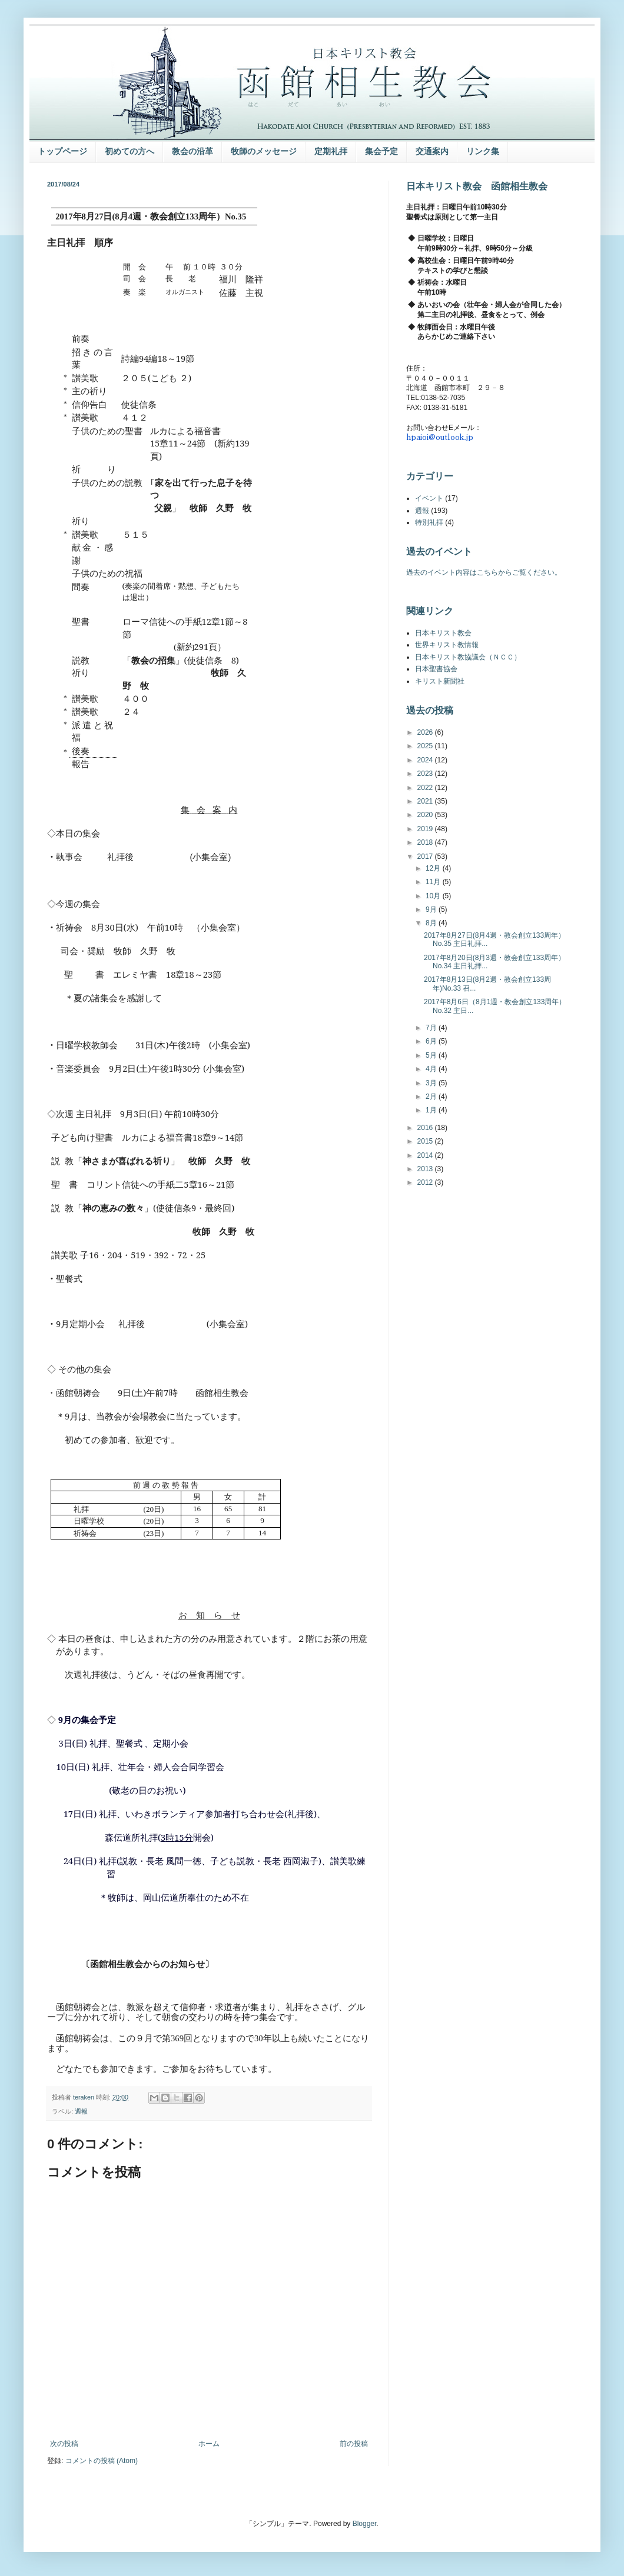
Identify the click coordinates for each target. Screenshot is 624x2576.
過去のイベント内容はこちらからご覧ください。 (484, 572)
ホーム (209, 2444)
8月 (432, 923)
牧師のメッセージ (264, 151)
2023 (426, 773)
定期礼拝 (330, 151)
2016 (426, 1128)
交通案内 (432, 151)
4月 (432, 1069)
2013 (426, 1169)
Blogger (365, 2524)
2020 (426, 815)
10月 (434, 896)
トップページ (62, 151)
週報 (81, 2111)
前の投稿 (354, 2444)
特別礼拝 (429, 522)
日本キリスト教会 (443, 633)
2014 (426, 1155)
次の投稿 (64, 2444)
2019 (426, 829)
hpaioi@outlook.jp (439, 437)
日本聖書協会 (436, 669)
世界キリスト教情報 (447, 645)
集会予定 (381, 151)
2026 (426, 732)
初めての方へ (129, 151)
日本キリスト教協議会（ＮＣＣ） (468, 657)
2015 (426, 1141)
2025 (426, 746)
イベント (429, 498)
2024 (426, 760)
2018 (426, 842)
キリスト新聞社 (439, 681)
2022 (426, 788)
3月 (432, 1083)
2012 (426, 1182)
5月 (432, 1055)
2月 (432, 1096)
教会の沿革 (192, 151)
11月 (434, 882)
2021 (426, 801)
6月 (432, 1041)
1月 (432, 1110)
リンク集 (482, 151)
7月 (432, 1028)
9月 (432, 909)
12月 (434, 868)
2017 (426, 856)
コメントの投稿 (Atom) (101, 2461)
